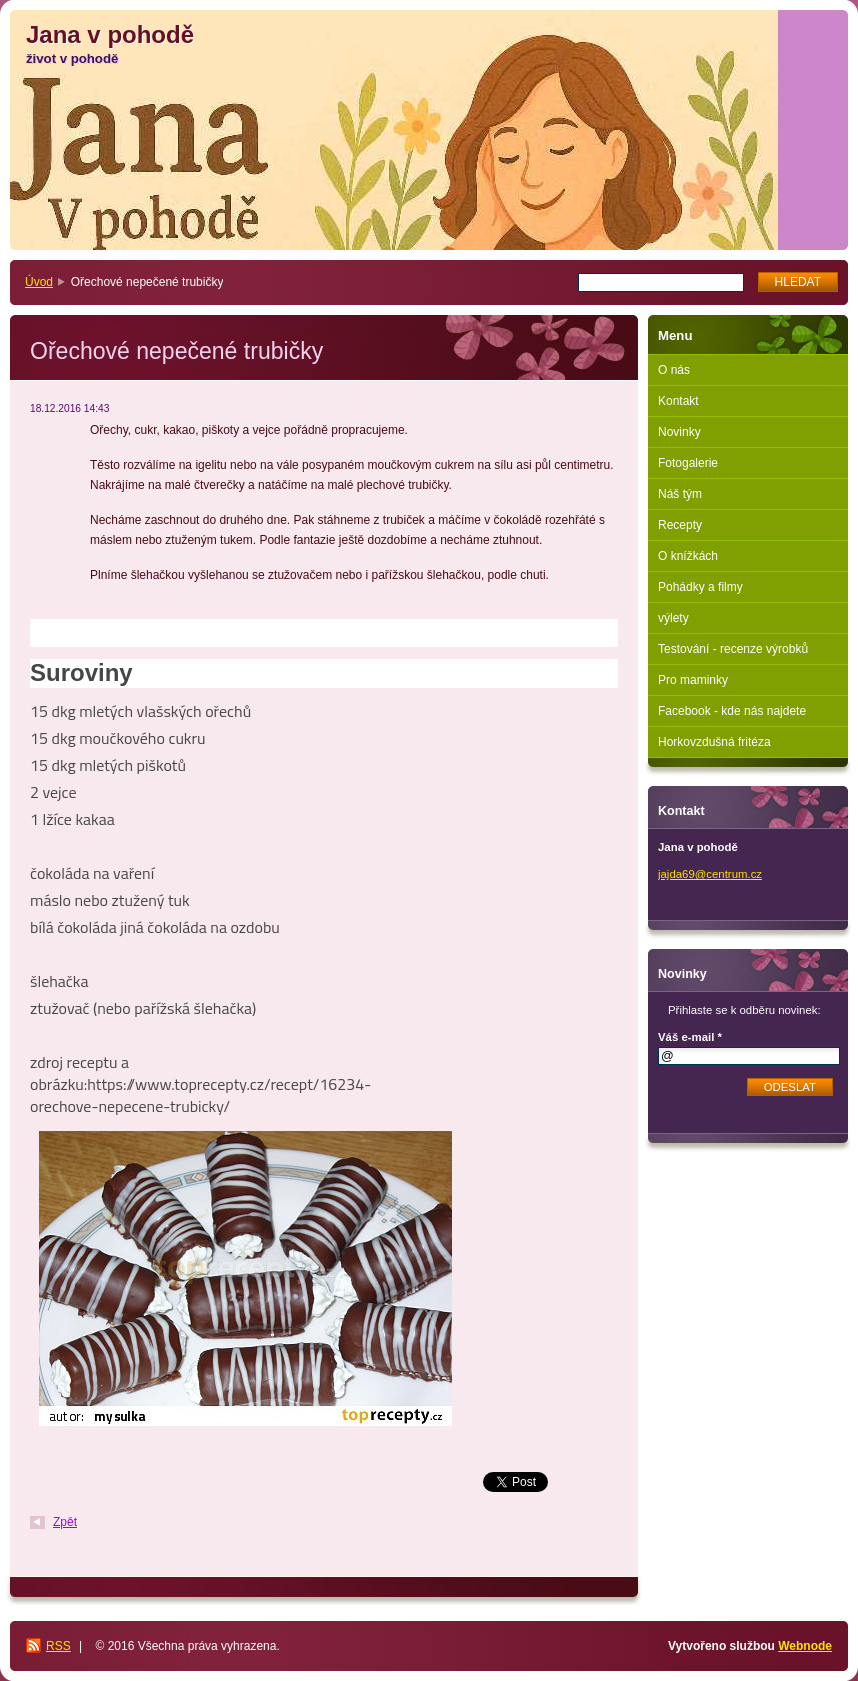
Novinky (679, 432)
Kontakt (678, 401)
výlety (673, 618)
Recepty (680, 525)
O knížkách (688, 556)
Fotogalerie (688, 463)
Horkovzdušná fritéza (714, 742)
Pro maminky (693, 680)
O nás (674, 370)
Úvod (39, 282)
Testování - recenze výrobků (733, 649)
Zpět (65, 1522)
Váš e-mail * (690, 1037)
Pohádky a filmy (700, 587)
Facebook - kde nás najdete (732, 711)
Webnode (805, 1646)
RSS (58, 1646)
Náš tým (680, 494)
